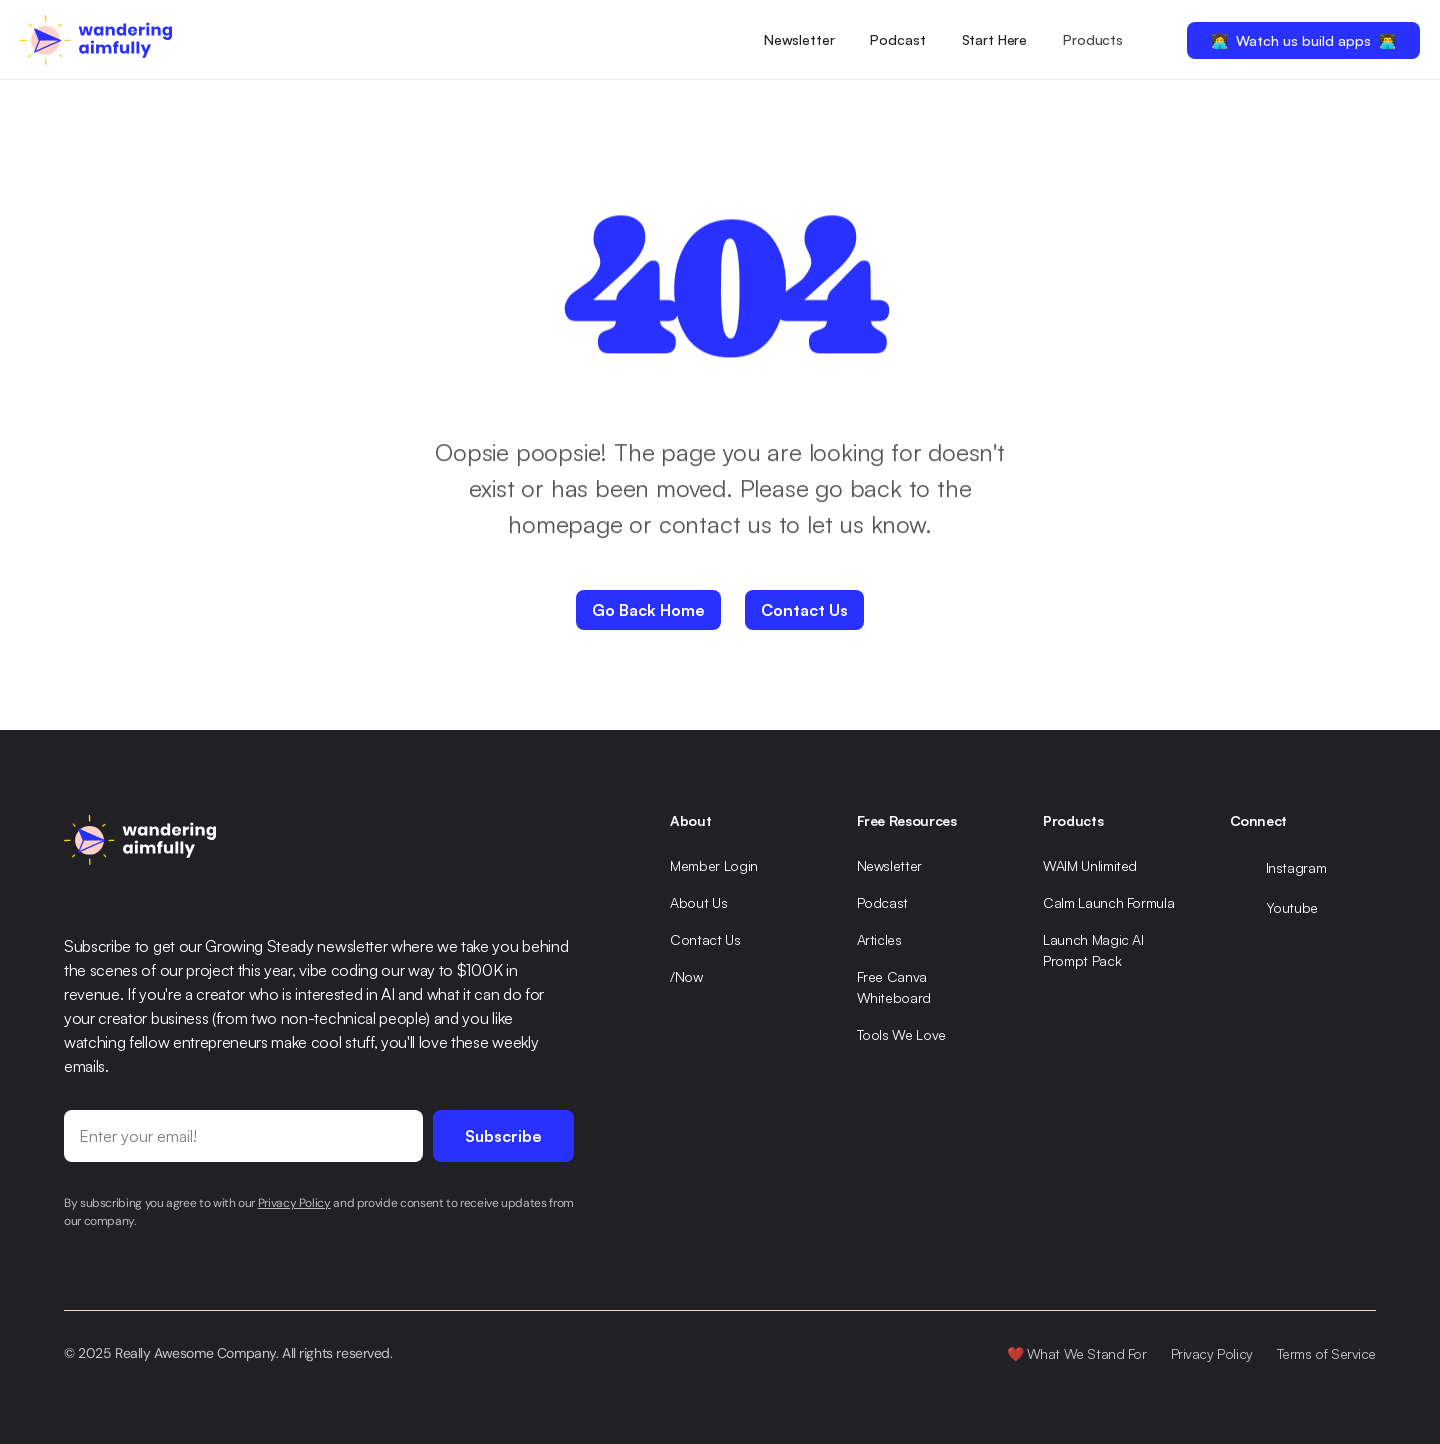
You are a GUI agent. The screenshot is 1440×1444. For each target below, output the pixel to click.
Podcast (897, 39)
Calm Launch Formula (1108, 902)
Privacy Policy (1212, 1353)
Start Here (995, 39)
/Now (686, 976)
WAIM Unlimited (1090, 865)
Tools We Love (901, 1034)
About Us (698, 902)
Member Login (714, 865)
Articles (879, 939)
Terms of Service (1326, 1353)
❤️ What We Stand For (1077, 1353)
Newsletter (799, 39)
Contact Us (705, 939)
